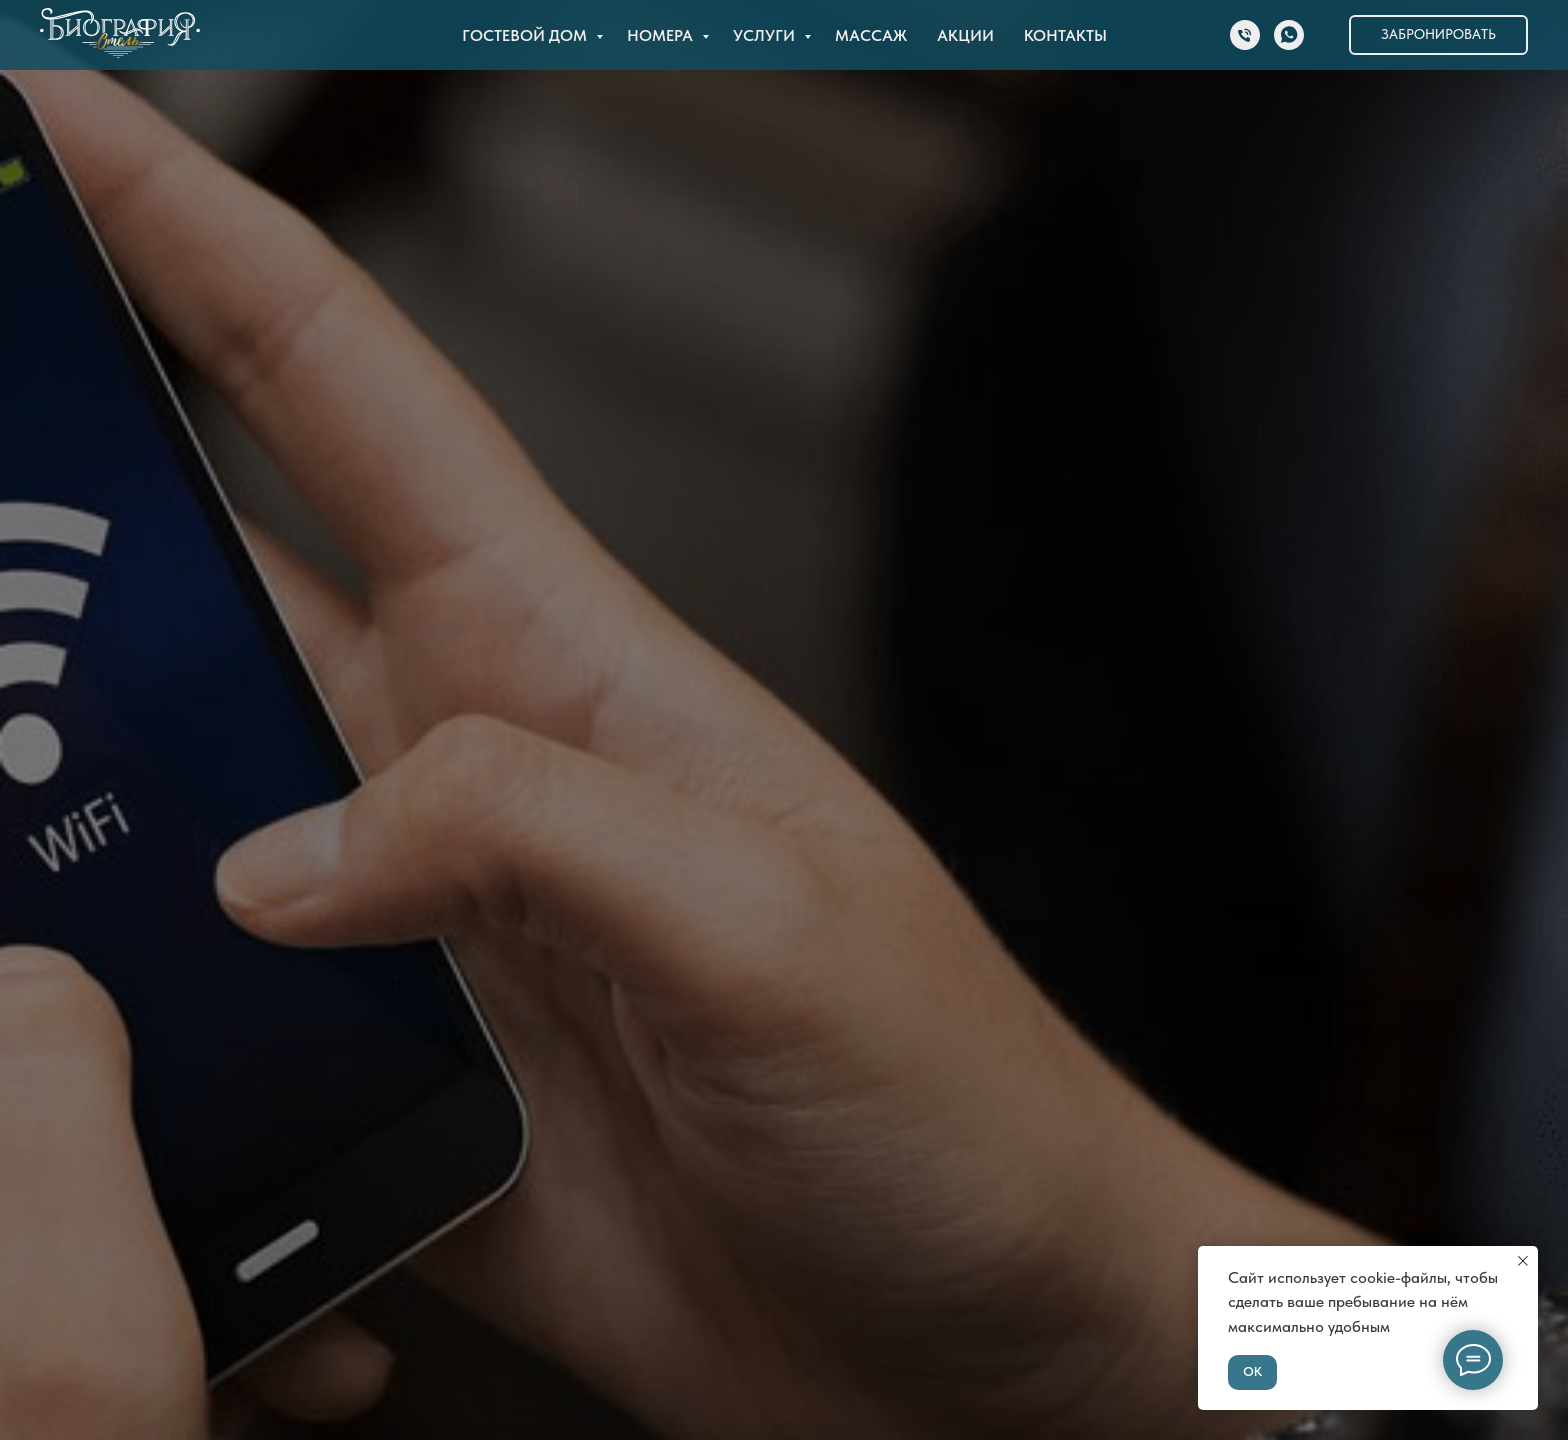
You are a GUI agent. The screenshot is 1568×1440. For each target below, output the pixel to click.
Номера (662, 35)
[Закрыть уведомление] (1523, 1261)
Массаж (871, 35)
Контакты (1065, 35)
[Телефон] (1245, 35)
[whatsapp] (1289, 35)
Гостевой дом (526, 35)
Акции (965, 35)
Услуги (766, 35)
